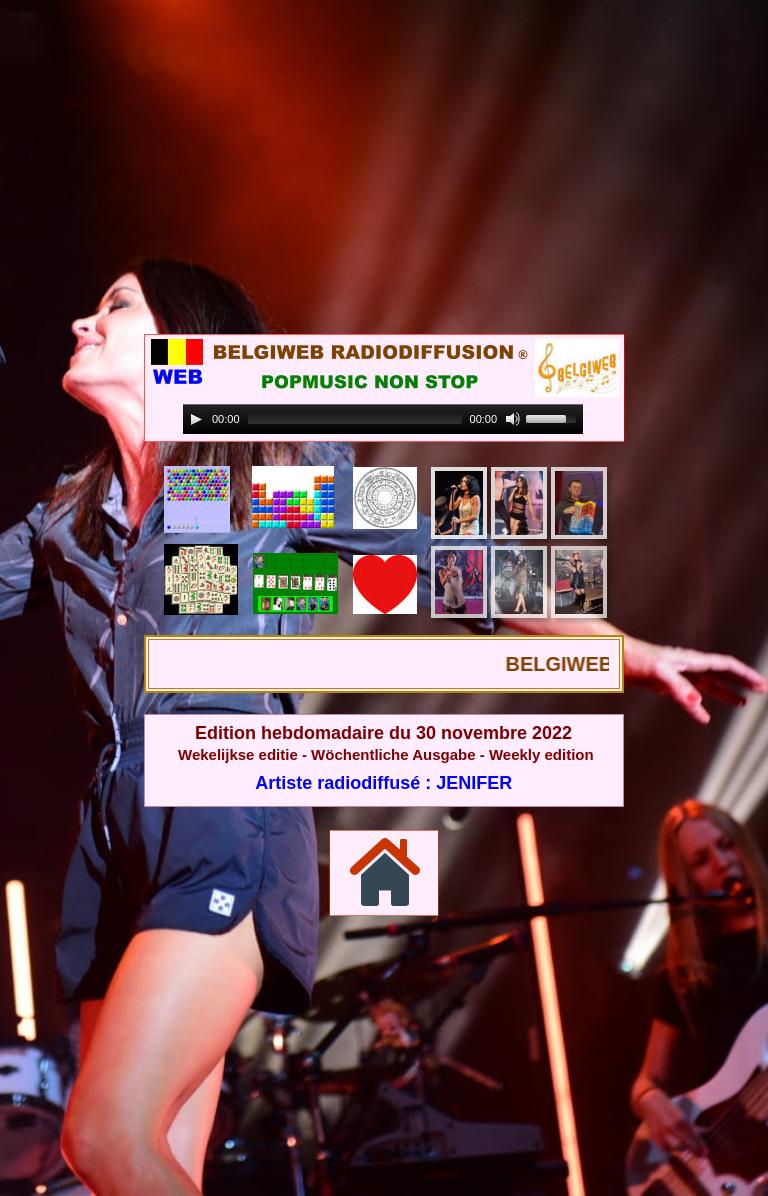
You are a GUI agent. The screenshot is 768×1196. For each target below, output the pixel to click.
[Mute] (513, 419)
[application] (383, 419)
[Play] (196, 419)
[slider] (355, 419)
